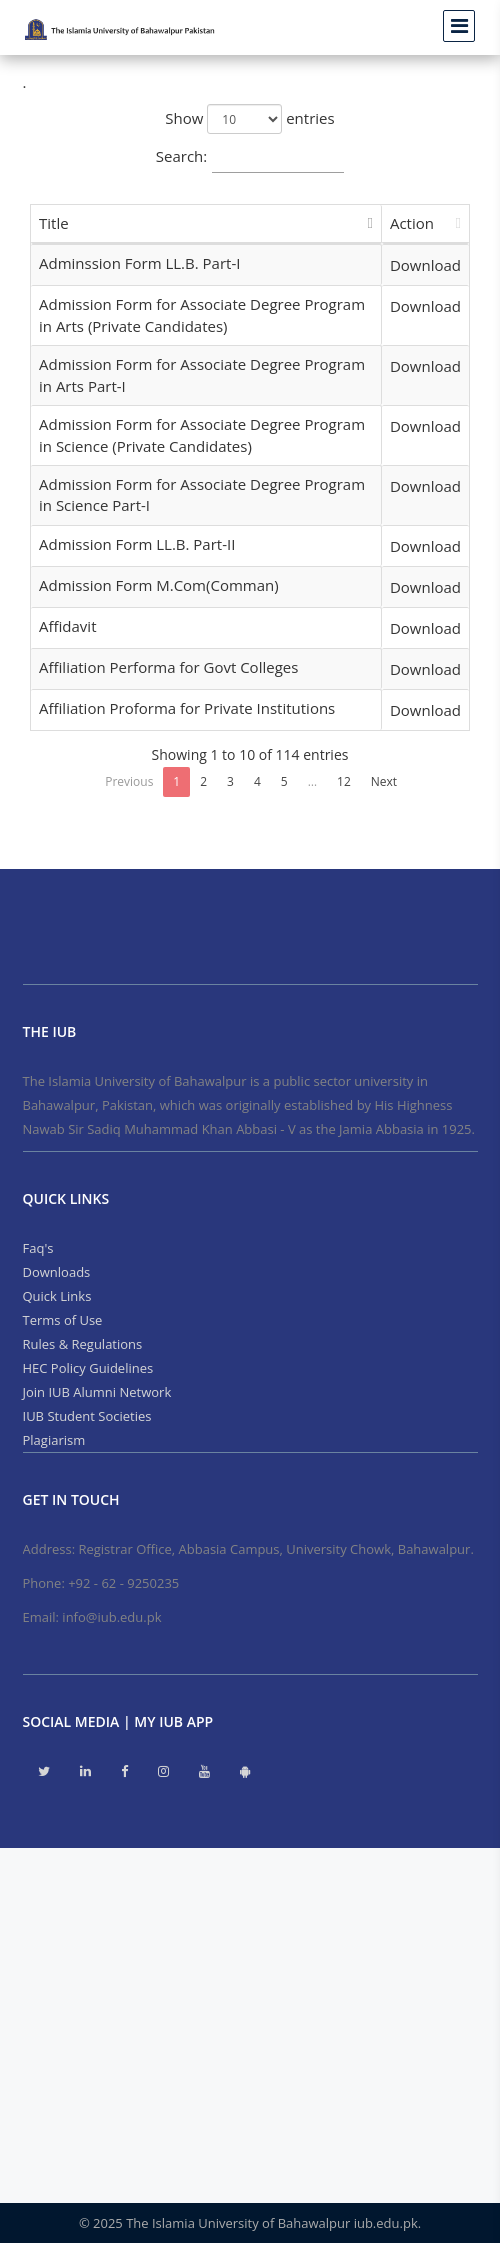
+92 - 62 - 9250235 (123, 1583)
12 (344, 781)
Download (425, 265)
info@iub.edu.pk (111, 1617)
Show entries (249, 119)
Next (384, 781)
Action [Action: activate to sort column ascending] (412, 223)
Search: (250, 158)
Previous (129, 781)
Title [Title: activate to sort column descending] (54, 223)
